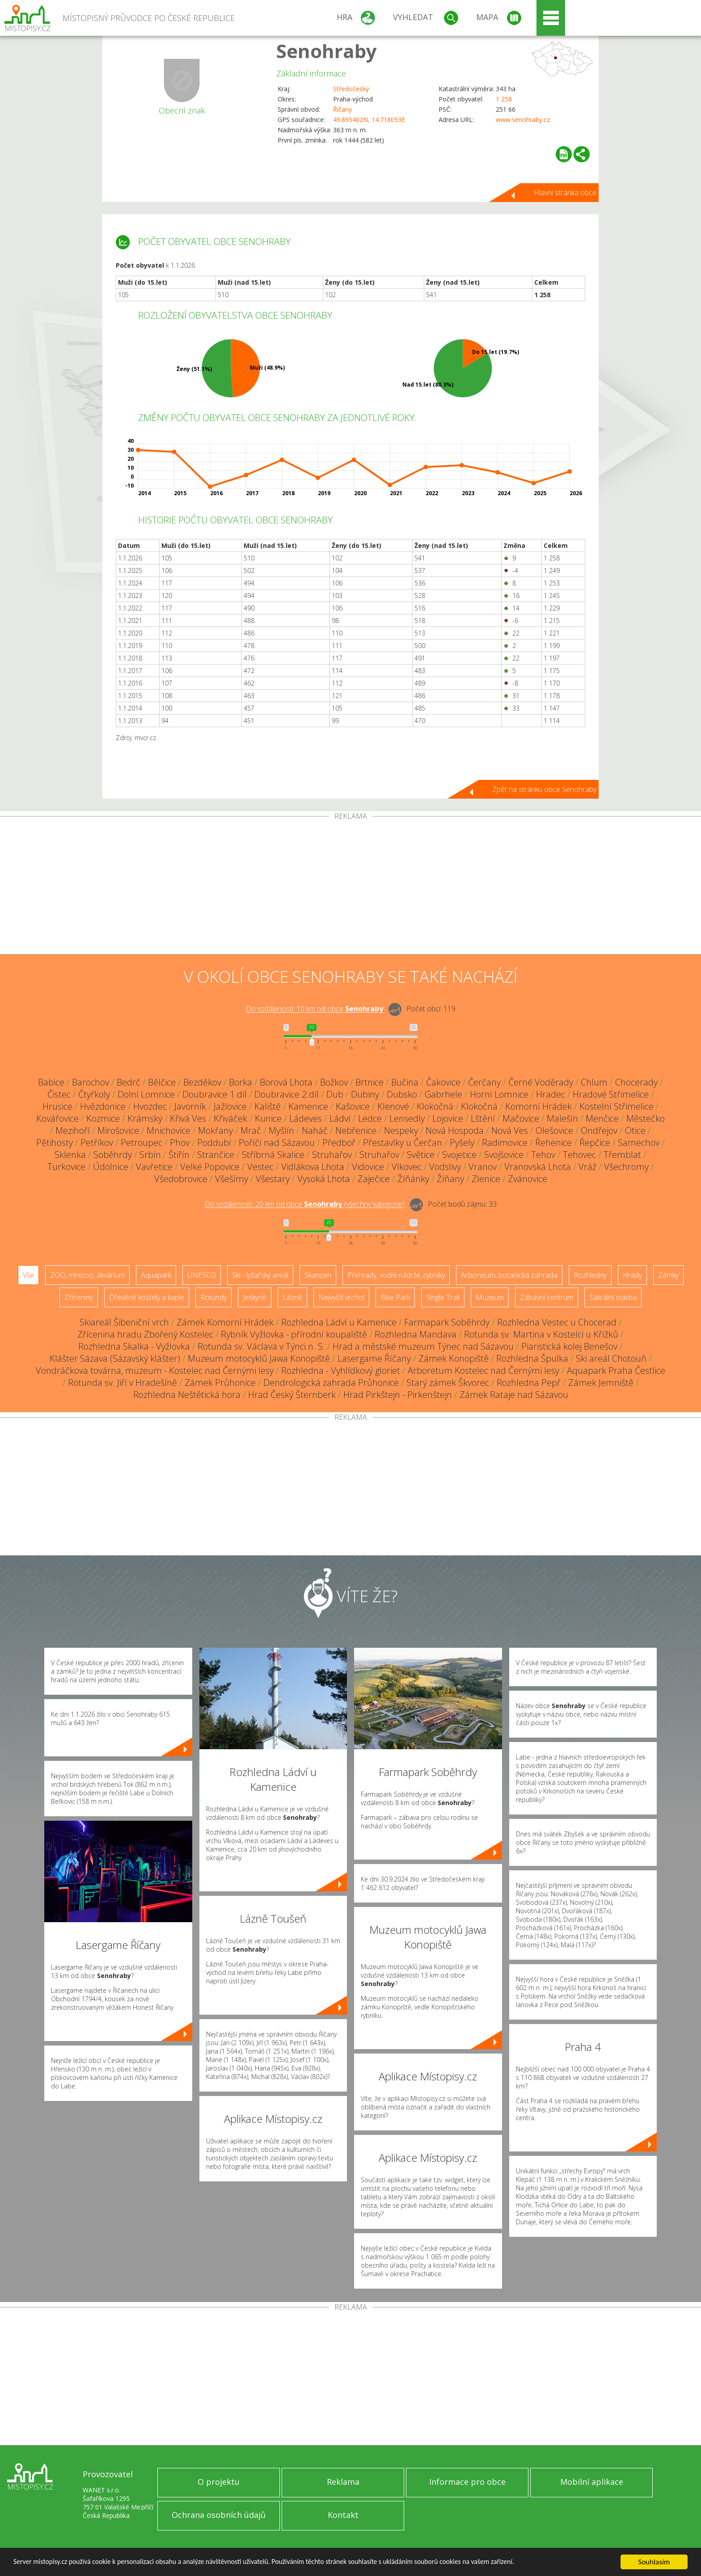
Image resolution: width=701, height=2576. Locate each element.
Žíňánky (413, 1179)
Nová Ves (509, 1130)
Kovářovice (57, 1118)
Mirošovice (118, 1130)
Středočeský (351, 88)
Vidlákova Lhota (312, 1167)
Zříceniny (78, 1297)
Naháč (315, 1130)
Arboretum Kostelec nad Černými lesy (483, 1370)
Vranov (483, 1167)
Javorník (190, 1106)
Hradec (550, 1094)
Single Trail (443, 1297)
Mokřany (215, 1130)
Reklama (343, 2481)
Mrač (251, 1130)
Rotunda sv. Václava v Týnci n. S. (261, 1346)
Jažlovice (230, 1106)
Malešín (562, 1118)
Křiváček (230, 1118)
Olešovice (554, 1130)
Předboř (338, 1142)
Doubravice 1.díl (214, 1094)
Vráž (587, 1167)
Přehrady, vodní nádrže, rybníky (396, 1275)
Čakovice (443, 1082)
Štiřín (179, 1155)
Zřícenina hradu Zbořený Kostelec (145, 1334)
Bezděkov (202, 1082)
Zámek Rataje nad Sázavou (514, 1395)
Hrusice (57, 1106)
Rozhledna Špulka (532, 1358)
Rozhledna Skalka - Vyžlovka (134, 1346)
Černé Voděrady (540, 1082)
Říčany (342, 109)
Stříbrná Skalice (273, 1155)
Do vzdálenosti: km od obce (314, 1009)
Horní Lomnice (499, 1094)
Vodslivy (445, 1167)
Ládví (339, 1118)
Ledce (370, 1118)
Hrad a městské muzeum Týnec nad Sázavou (423, 1346)
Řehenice (553, 1142)
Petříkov (96, 1142)
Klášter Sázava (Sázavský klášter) (115, 1358)
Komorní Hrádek (538, 1106)
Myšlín (281, 1130)
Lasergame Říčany (374, 1358)
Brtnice (369, 1082)
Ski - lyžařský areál (260, 1275)
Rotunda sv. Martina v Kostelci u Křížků (541, 1334)
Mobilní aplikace (591, 2481)
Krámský (144, 1118)
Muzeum (490, 1297)
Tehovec (579, 1155)
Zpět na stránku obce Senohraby (544, 789)
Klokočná (435, 1106)
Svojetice (459, 1155)
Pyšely (462, 1142)
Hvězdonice (103, 1106)
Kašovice (353, 1106)
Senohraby (326, 50)
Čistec (59, 1094)
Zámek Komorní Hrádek (225, 1322)
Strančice (215, 1155)
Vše (28, 1275)
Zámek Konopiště (453, 1358)
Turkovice (66, 1167)
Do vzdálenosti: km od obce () (305, 1204)
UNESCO (201, 1275)
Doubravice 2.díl (286, 1094)
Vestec (260, 1167)
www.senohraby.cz (523, 119)
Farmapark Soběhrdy (447, 1322)
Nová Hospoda (455, 1130)
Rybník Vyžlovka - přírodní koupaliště (294, 1334)
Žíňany (450, 1179)
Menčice (602, 1118)
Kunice (268, 1118)
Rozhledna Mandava (415, 1334)
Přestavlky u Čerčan (402, 1142)
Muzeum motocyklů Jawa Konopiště (259, 1358)
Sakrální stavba (613, 1297)
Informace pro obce (467, 2481)
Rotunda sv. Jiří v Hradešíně (122, 1382)
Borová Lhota (286, 1082)
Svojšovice (504, 1155)
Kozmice (103, 1118)
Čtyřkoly (94, 1094)
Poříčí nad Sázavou (277, 1142)
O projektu (219, 2481)
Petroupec (141, 1142)
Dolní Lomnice (146, 1094)
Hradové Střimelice (611, 1094)
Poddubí (214, 1142)
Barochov (90, 1082)
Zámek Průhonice (220, 1382)
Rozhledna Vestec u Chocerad (557, 1322)
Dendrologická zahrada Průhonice (331, 1382)
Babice (51, 1082)
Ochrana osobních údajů (219, 2514)
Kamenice (308, 1106)
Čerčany (484, 1082)
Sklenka (70, 1155)
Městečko (645, 1118)
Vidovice (368, 1167)
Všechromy (626, 1167)
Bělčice (162, 1082)
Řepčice (594, 1142)
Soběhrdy (112, 1155)
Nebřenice (355, 1130)
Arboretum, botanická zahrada (509, 1275)
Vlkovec (407, 1167)
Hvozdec (150, 1106)
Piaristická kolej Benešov (569, 1346)
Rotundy (213, 1297)
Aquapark (156, 1275)
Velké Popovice (210, 1167)
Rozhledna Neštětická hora (187, 1395)
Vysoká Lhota (323, 1179)
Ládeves (305, 1118)
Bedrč (128, 1082)
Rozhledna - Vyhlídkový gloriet (340, 1370)
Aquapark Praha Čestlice (616, 1370)
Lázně (292, 1297)
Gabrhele (443, 1094)
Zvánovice (527, 1179)
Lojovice (447, 1118)
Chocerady (636, 1082)
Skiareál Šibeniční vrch (124, 1322)
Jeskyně (254, 1297)
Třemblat (622, 1155)
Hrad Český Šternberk (292, 1395)
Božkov (334, 1082)
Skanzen (317, 1275)
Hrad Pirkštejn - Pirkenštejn (397, 1395)
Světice (421, 1155)
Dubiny (365, 1094)
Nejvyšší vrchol (341, 1297)
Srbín (150, 1155)
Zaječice (374, 1179)
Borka (240, 1082)
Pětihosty (54, 1142)
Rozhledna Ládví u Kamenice (339, 1322)
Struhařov (332, 1155)
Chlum (594, 1082)
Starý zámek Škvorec (447, 1382)
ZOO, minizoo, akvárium (87, 1275)
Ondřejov (599, 1130)
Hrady (632, 1275)
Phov (180, 1142)
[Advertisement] (350, 887)
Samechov (638, 1142)
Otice (635, 1130)
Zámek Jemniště (600, 1382)
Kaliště (267, 1106)
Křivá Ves (188, 1118)
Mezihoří (72, 1130)
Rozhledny (590, 1275)
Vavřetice (154, 1167)
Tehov (543, 1155)
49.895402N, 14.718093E (369, 119)
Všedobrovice (180, 1179)
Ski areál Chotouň (611, 1358)
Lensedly (407, 1118)
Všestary (273, 1179)
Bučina (404, 1082)
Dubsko (402, 1094)
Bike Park (395, 1297)
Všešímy (231, 1179)
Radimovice (505, 1142)
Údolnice (110, 1167)
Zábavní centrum (546, 1297)
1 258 (504, 99)
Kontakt (343, 2514)
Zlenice (486, 1179)
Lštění (483, 1118)
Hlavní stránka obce (565, 193)
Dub (334, 1094)
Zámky (668, 1275)
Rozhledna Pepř (529, 1382)
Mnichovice (168, 1130)
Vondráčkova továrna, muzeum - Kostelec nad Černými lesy (155, 1370)
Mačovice (521, 1118)
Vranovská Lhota (537, 1167)
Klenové (393, 1106)
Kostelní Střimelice (616, 1106)
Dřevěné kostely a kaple (146, 1297)
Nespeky (401, 1130)
